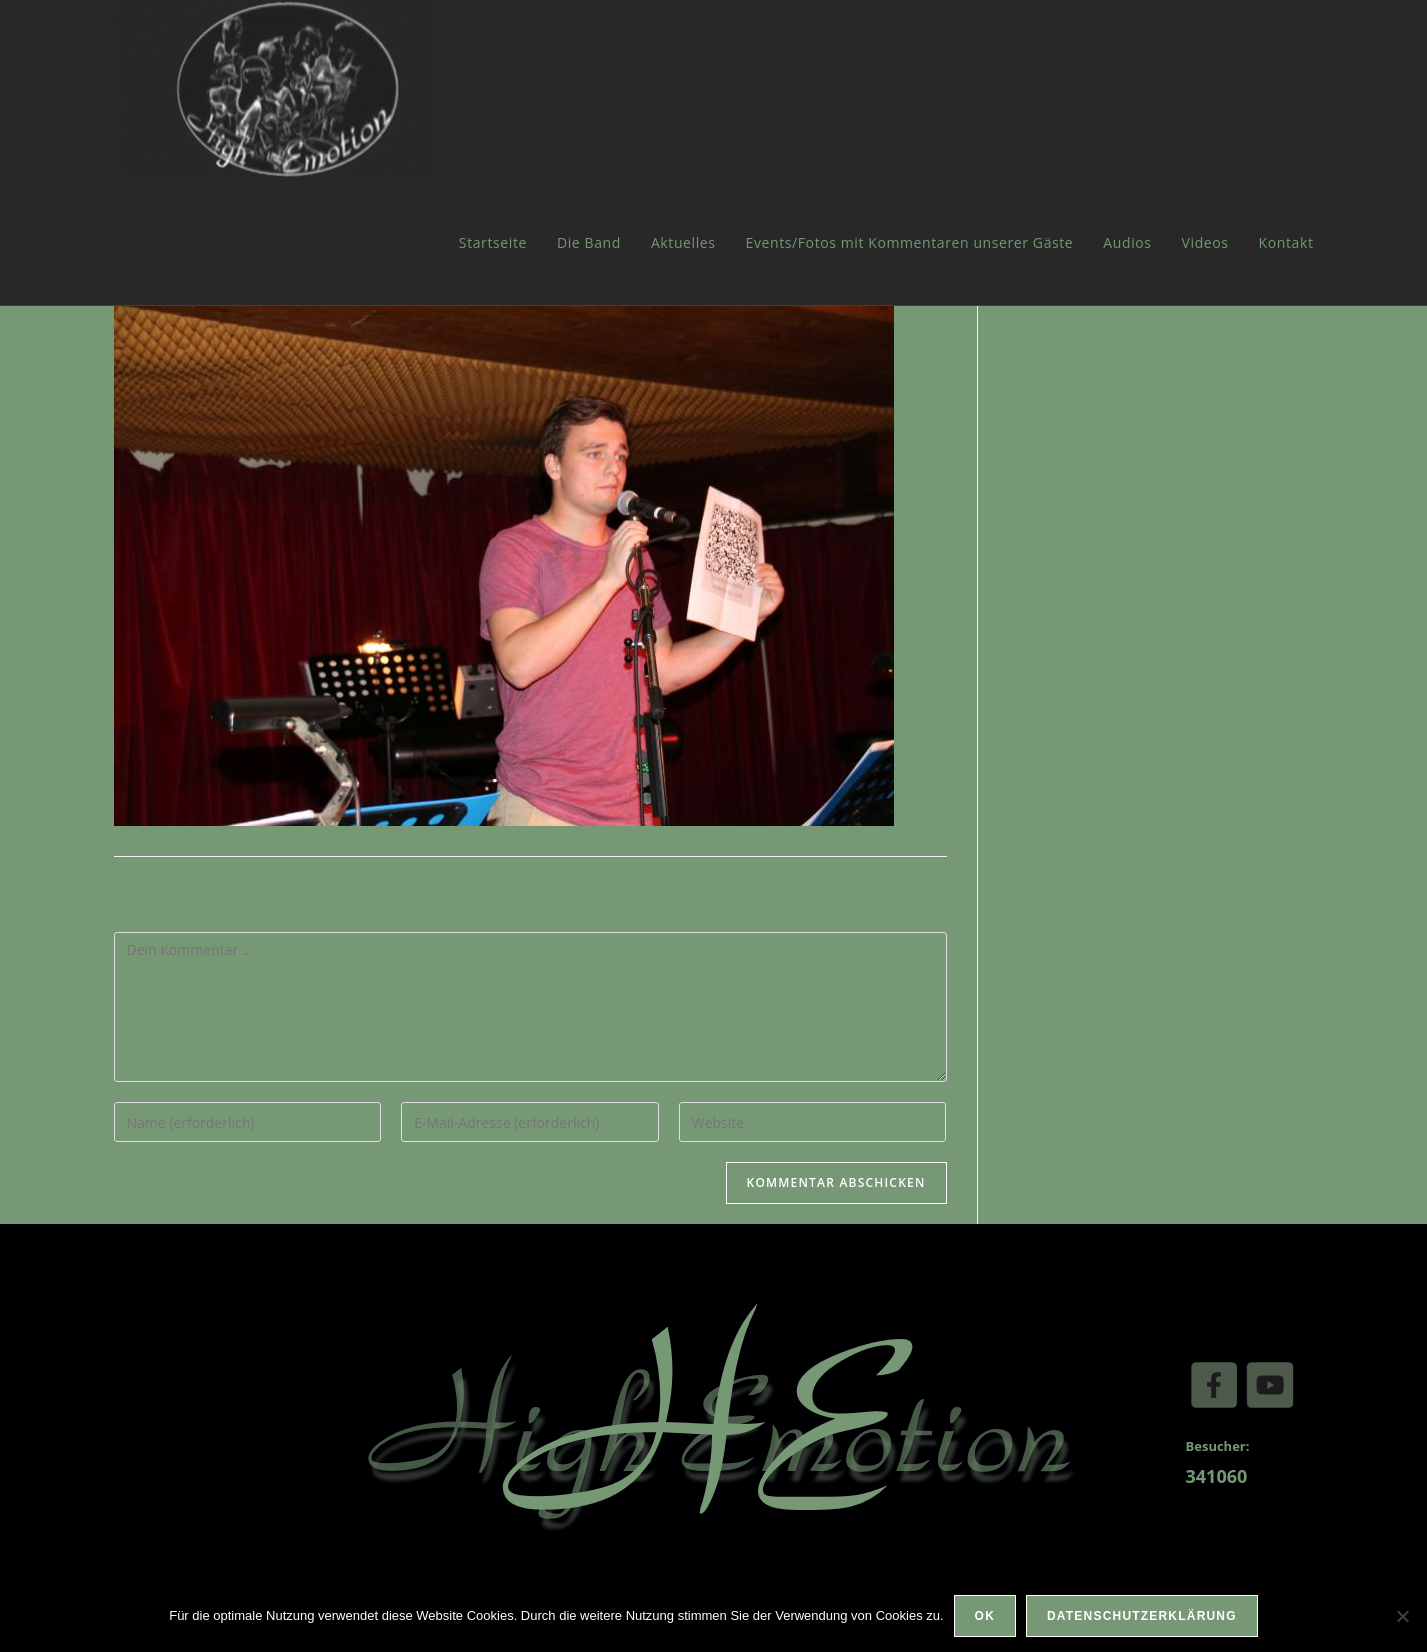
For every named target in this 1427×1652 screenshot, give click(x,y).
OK (985, 1616)
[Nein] (1402, 1616)
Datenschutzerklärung (1142, 1616)
